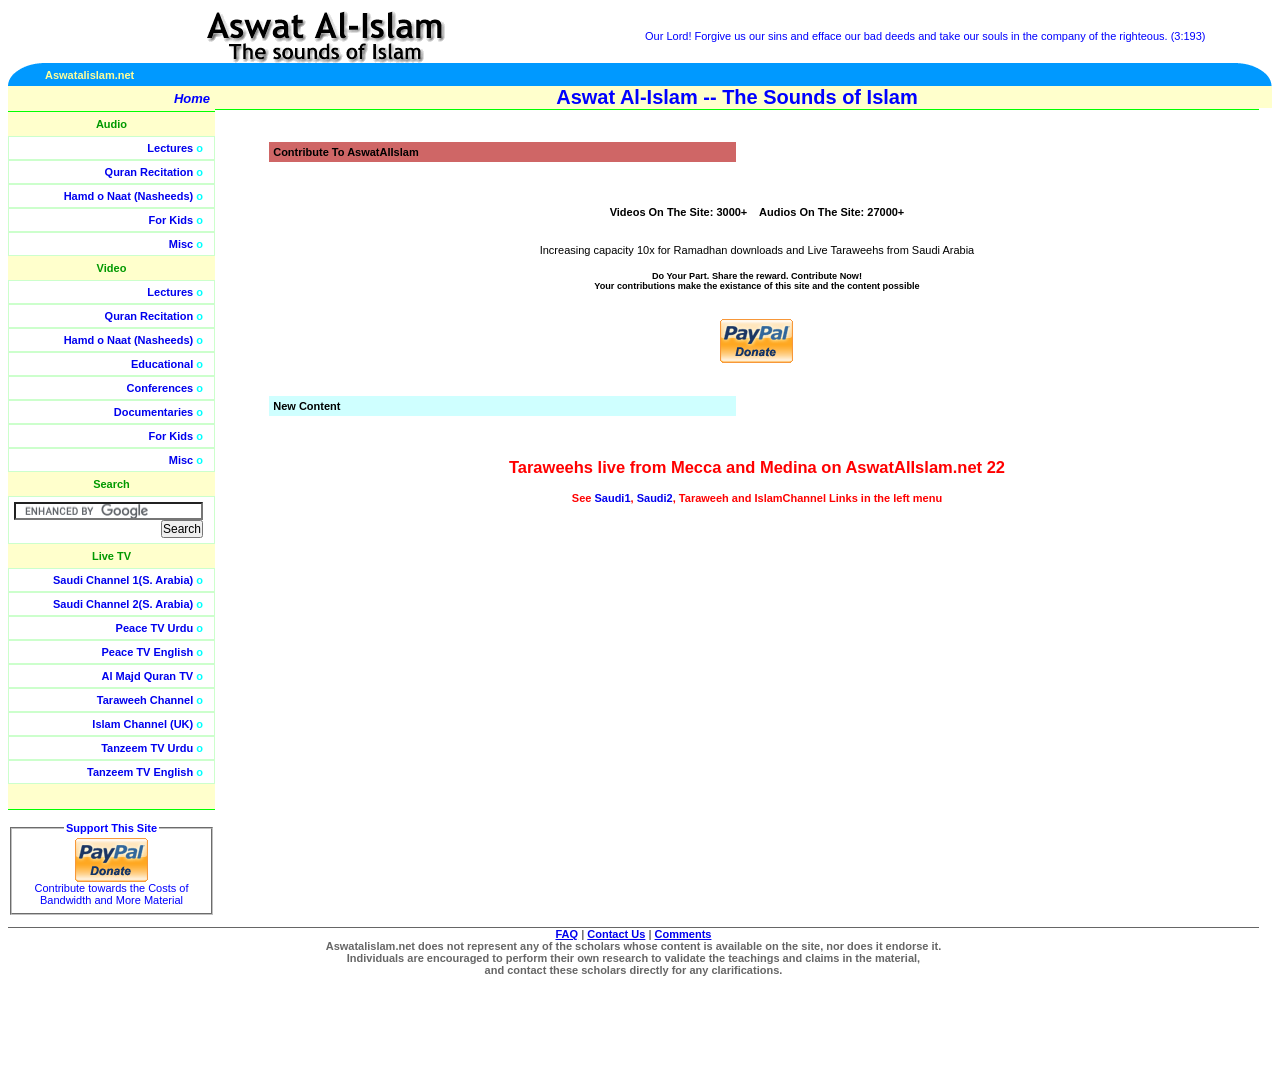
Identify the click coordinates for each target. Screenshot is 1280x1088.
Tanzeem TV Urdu (147, 748)
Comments (683, 934)
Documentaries (153, 412)
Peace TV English (148, 652)
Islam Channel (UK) (142, 724)
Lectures (170, 148)
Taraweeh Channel (145, 700)
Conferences (160, 388)
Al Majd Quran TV (148, 676)
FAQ (567, 934)
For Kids (171, 220)
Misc (181, 244)
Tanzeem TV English (140, 772)
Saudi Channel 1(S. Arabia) (123, 580)
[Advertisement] (1185, 450)
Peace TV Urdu (155, 628)
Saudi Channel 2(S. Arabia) (123, 604)
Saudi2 (655, 498)
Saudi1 (612, 498)
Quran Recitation (149, 172)
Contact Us (616, 934)
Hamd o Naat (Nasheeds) (129, 196)
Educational (162, 364)
